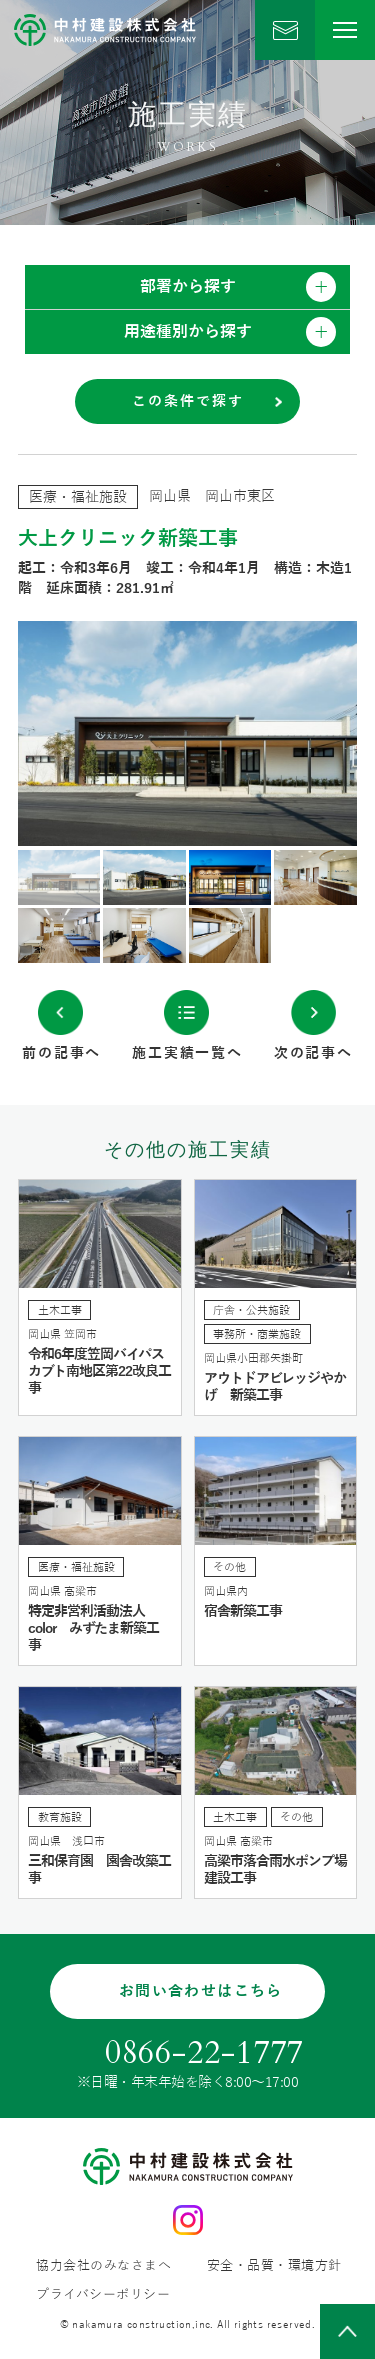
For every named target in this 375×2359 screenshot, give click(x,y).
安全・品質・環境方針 (274, 2266)
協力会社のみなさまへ (103, 2266)
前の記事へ (61, 1053)
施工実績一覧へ (187, 1053)
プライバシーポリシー (103, 2295)
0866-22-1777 (204, 2053)
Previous (103, 733)
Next (273, 733)
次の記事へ (313, 1053)
